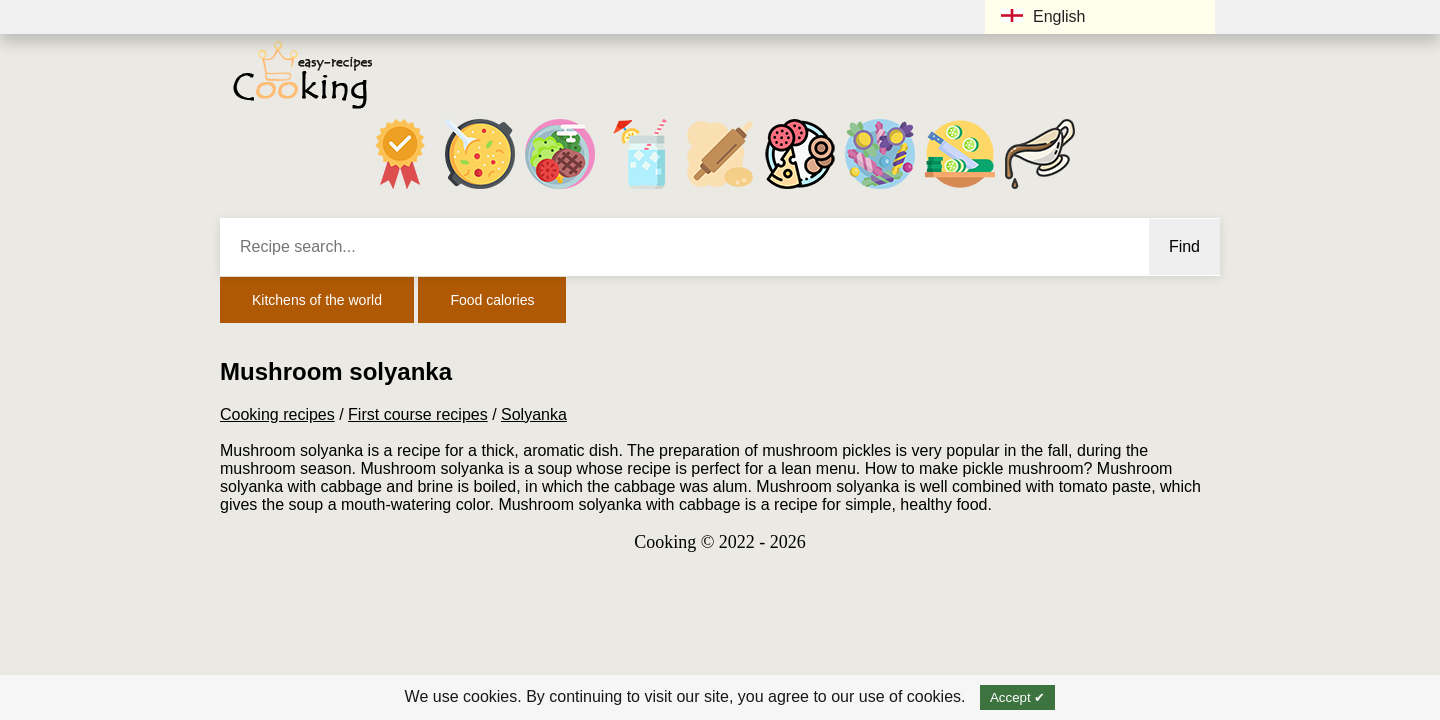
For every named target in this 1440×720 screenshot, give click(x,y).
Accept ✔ (1017, 697)
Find (1184, 246)
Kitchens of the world (317, 300)
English (1043, 16)
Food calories (492, 300)
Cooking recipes (277, 414)
